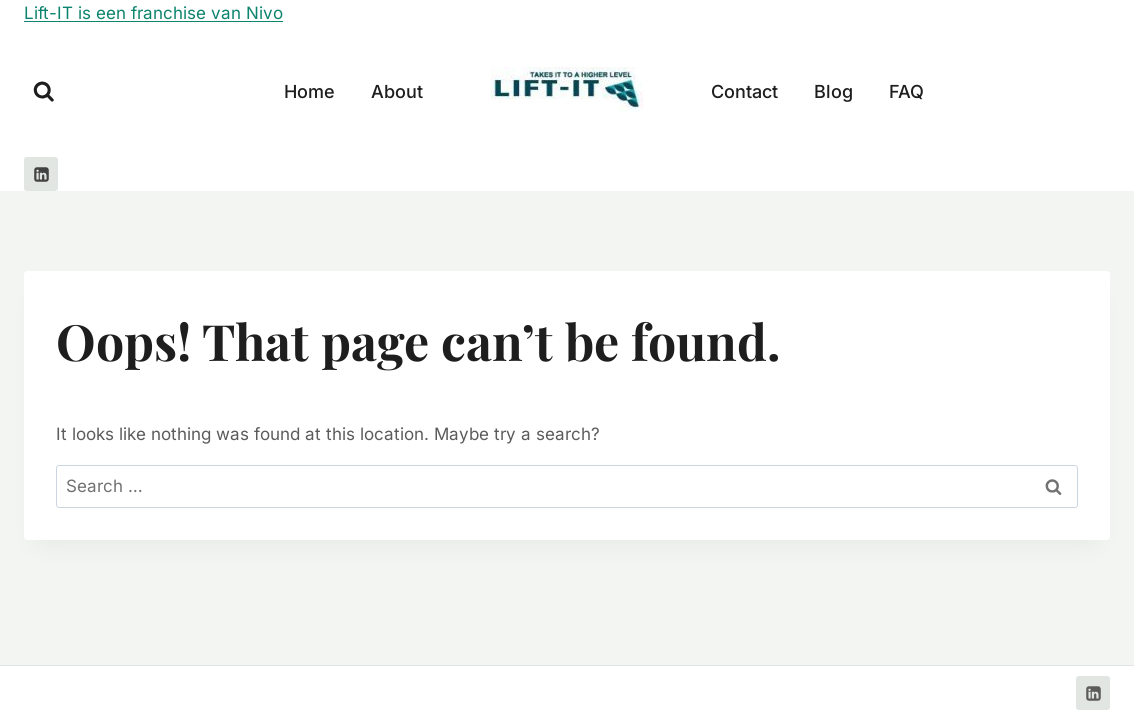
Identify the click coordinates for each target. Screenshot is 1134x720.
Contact (744, 91)
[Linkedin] (41, 174)
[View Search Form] (44, 92)
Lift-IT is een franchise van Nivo (153, 13)
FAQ (906, 91)
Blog (833, 91)
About (397, 91)
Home (309, 91)
